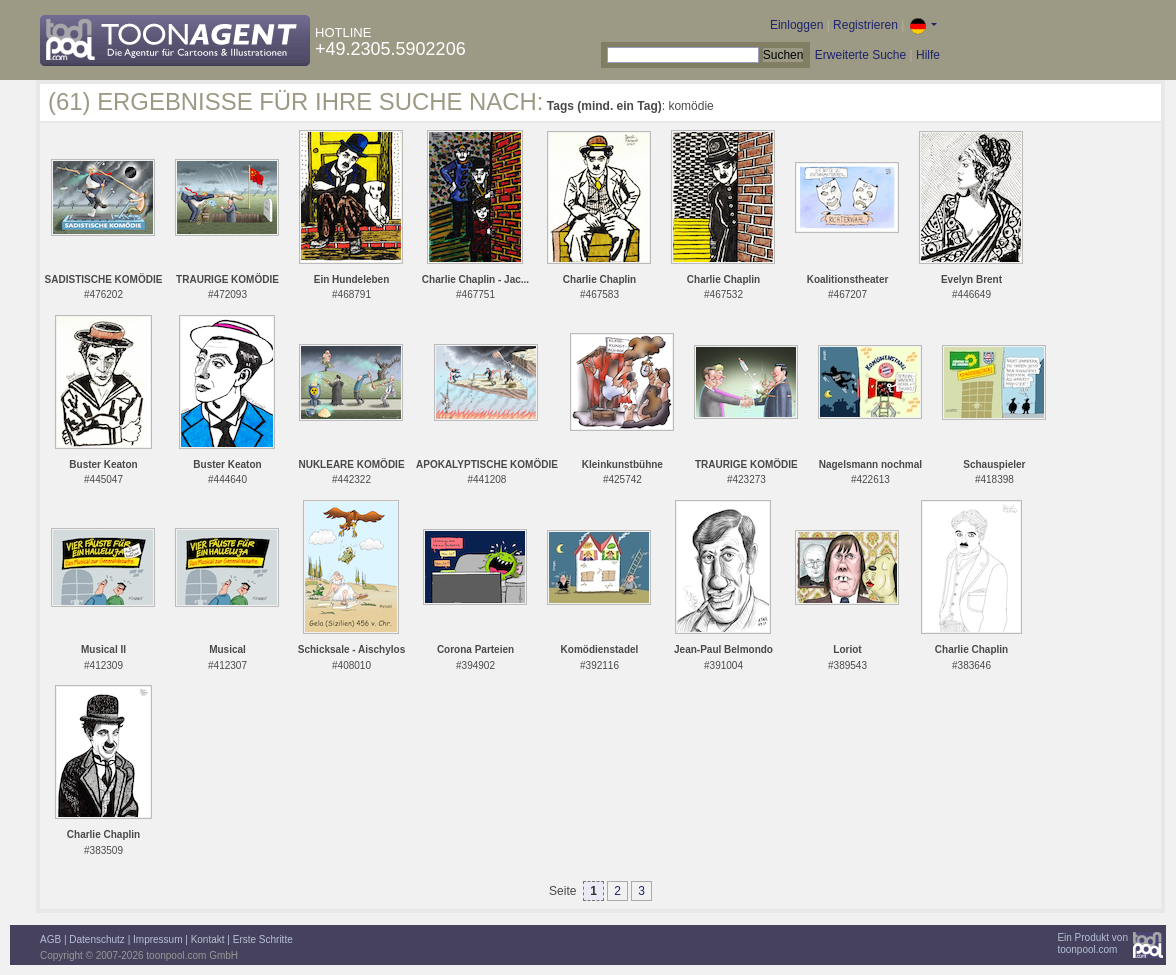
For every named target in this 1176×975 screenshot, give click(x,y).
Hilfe (928, 55)
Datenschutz (97, 939)
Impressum (157, 939)
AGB (50, 939)
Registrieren (865, 25)
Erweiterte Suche (860, 55)
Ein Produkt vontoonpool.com (1092, 943)
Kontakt (208, 939)
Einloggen (796, 25)
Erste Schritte (263, 939)
